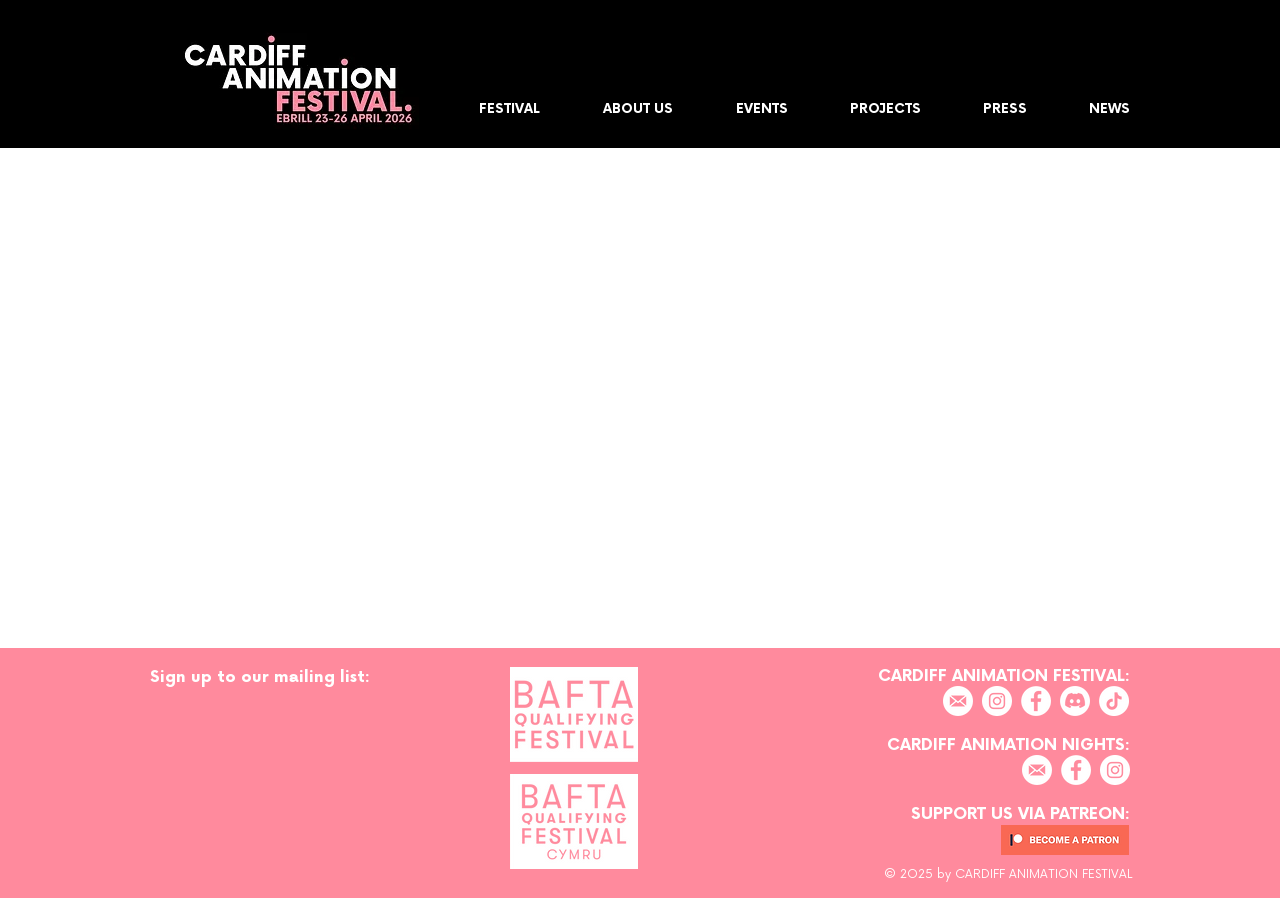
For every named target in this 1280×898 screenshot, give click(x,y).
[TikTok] (1114, 701)
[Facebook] (1036, 701)
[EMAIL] (958, 701)
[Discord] (1075, 701)
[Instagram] (997, 701)
